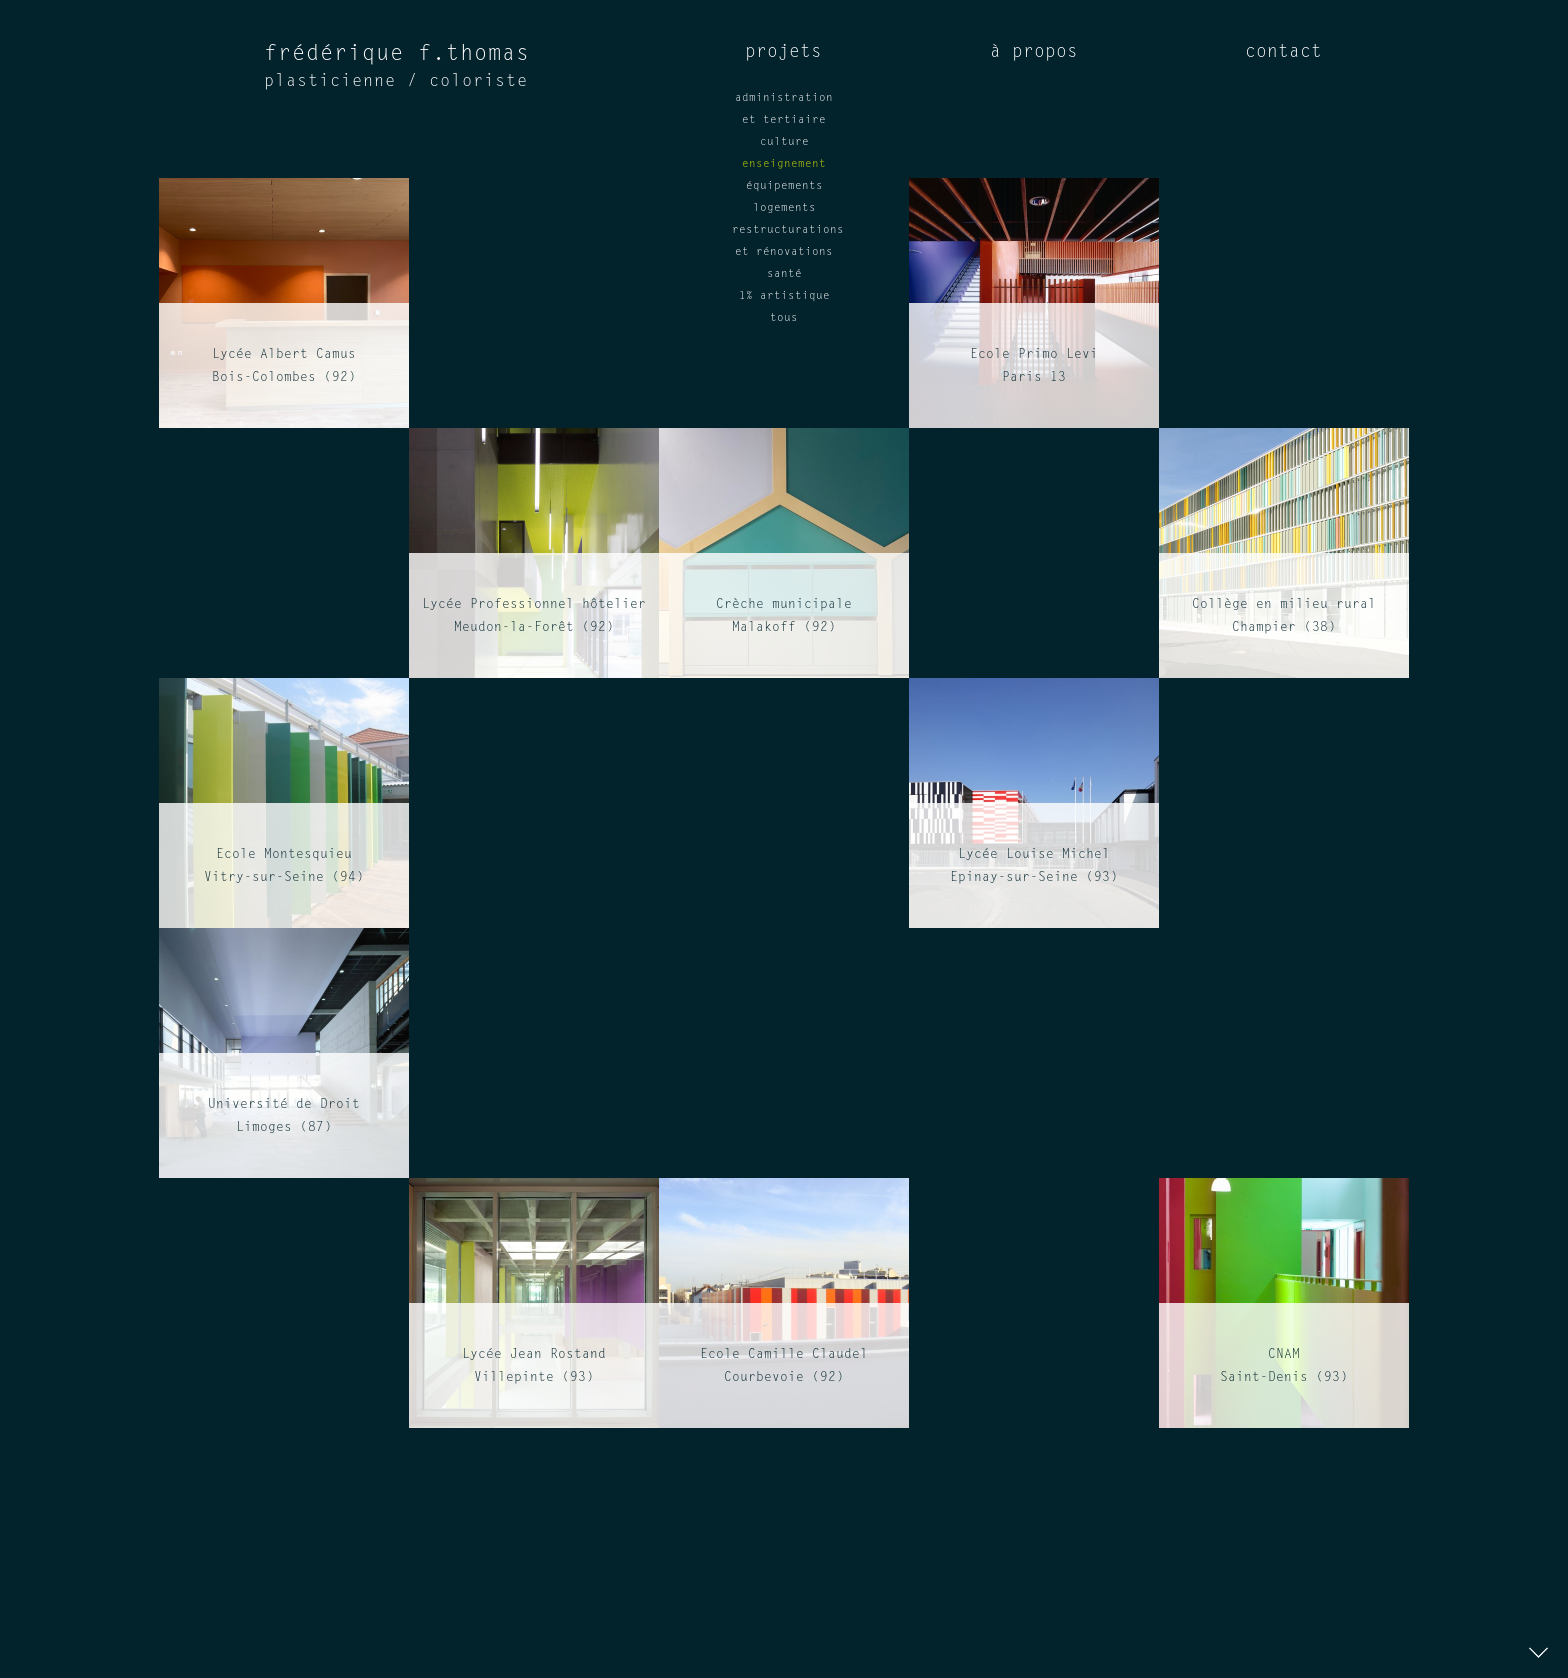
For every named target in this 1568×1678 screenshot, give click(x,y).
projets (783, 53)
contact (1283, 53)
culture (784, 142)
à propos (1034, 53)
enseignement (784, 164)
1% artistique (784, 296)
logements (784, 208)
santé (784, 274)
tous (784, 318)
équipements (784, 186)
